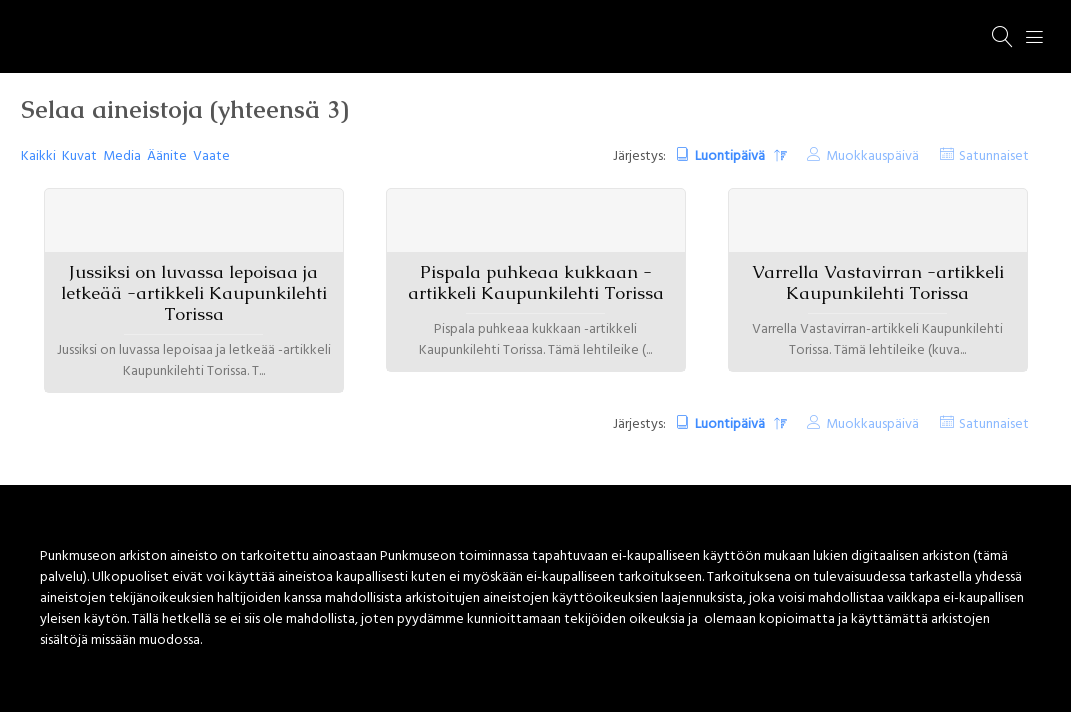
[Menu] (1035, 37)
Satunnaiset (994, 156)
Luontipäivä (731, 156)
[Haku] (1003, 37)
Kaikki (38, 156)
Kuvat (79, 156)
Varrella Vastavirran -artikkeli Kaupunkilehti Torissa (878, 282)
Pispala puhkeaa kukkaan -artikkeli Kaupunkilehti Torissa (536, 282)
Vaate (211, 156)
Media (122, 156)
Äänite (167, 156)
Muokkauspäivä (872, 156)
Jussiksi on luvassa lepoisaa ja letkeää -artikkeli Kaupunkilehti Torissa (194, 293)
